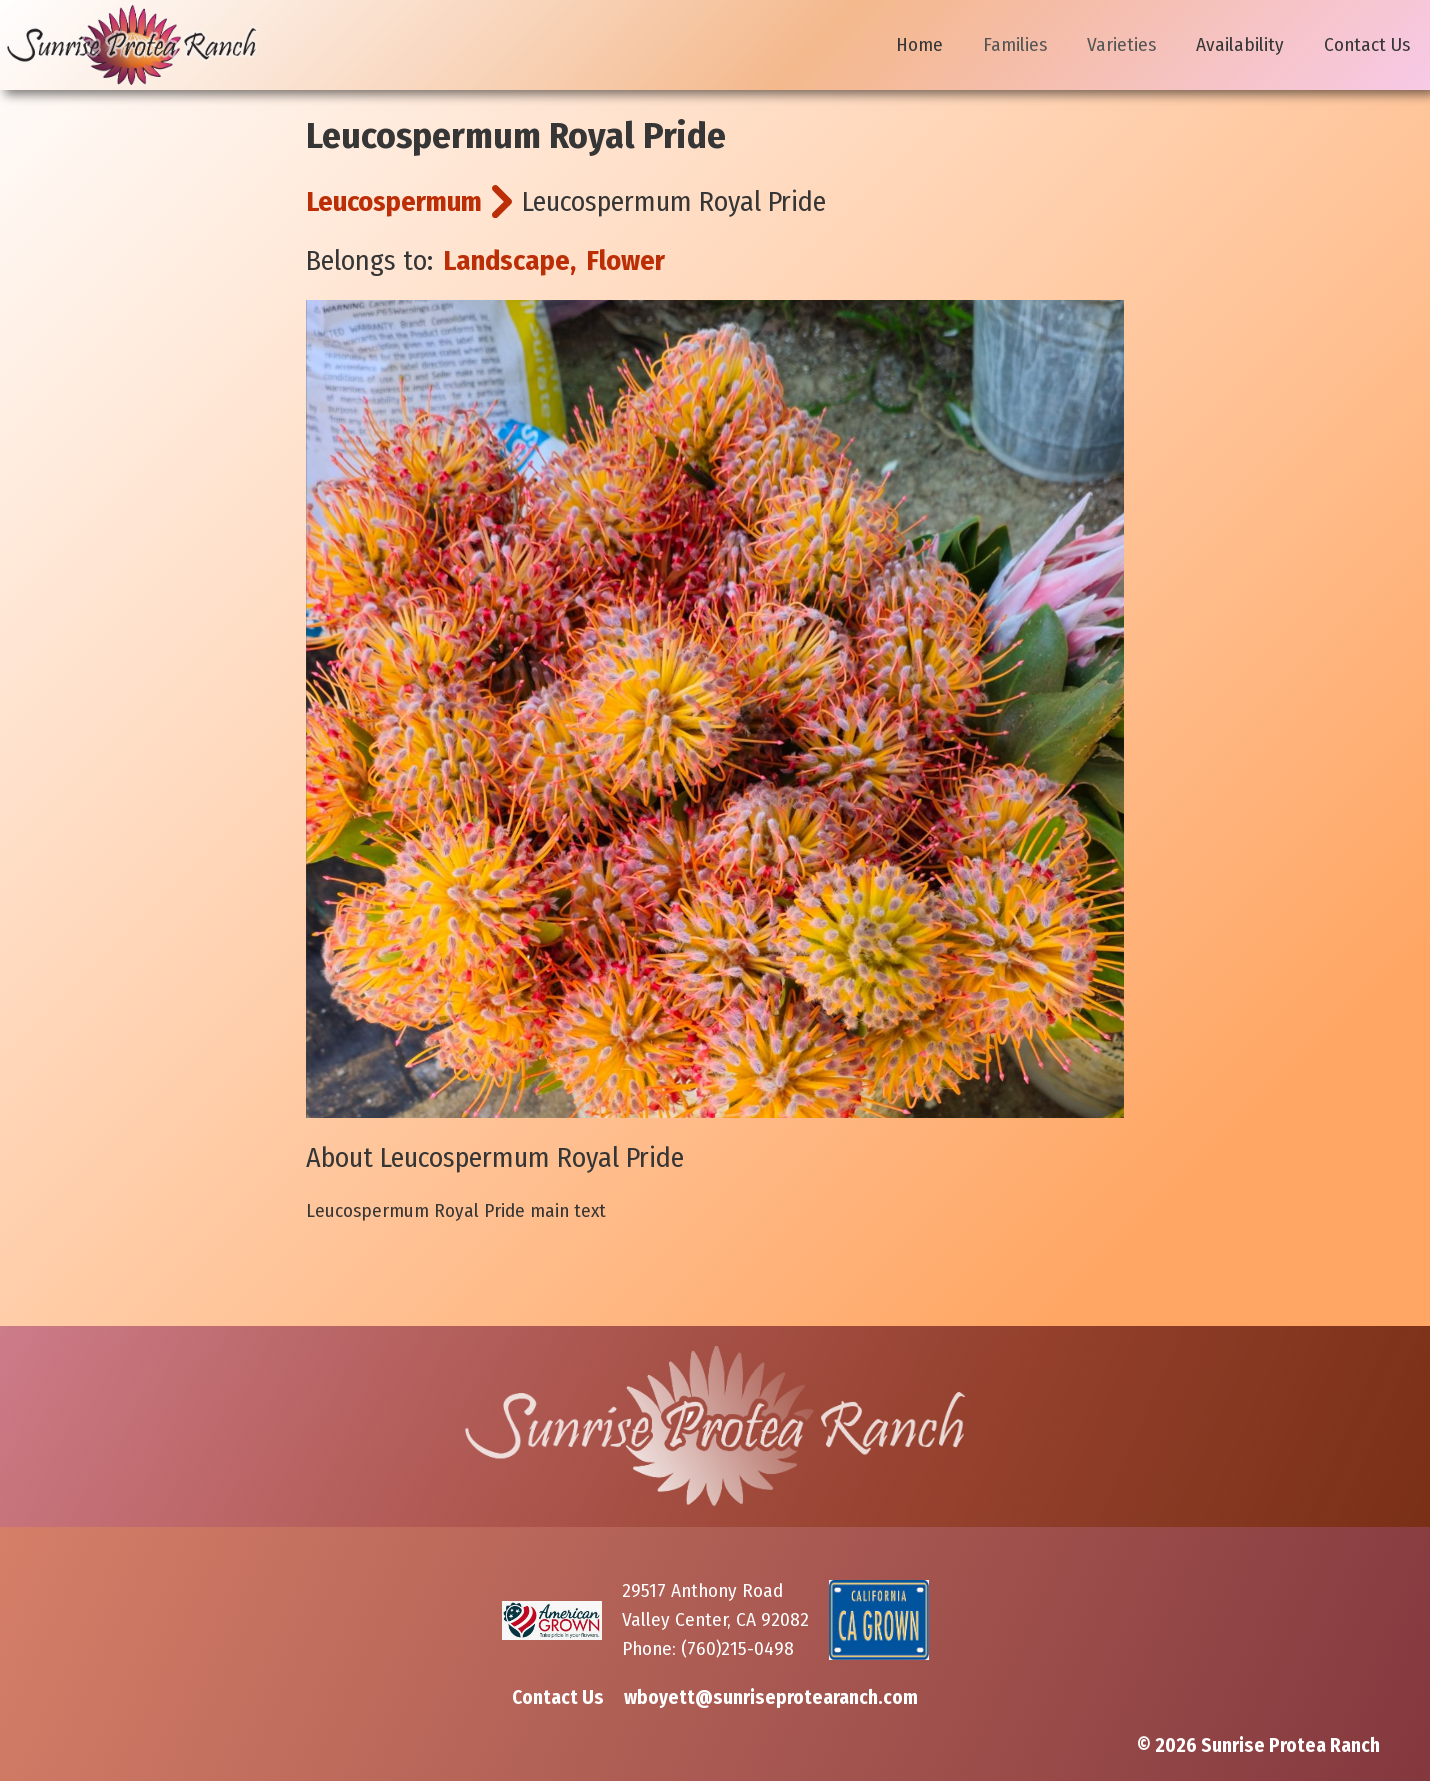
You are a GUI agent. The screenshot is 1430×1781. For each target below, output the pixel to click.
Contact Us (1367, 44)
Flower (625, 260)
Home (919, 44)
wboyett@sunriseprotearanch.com (771, 1697)
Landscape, (509, 260)
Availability (1240, 44)
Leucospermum (394, 201)
